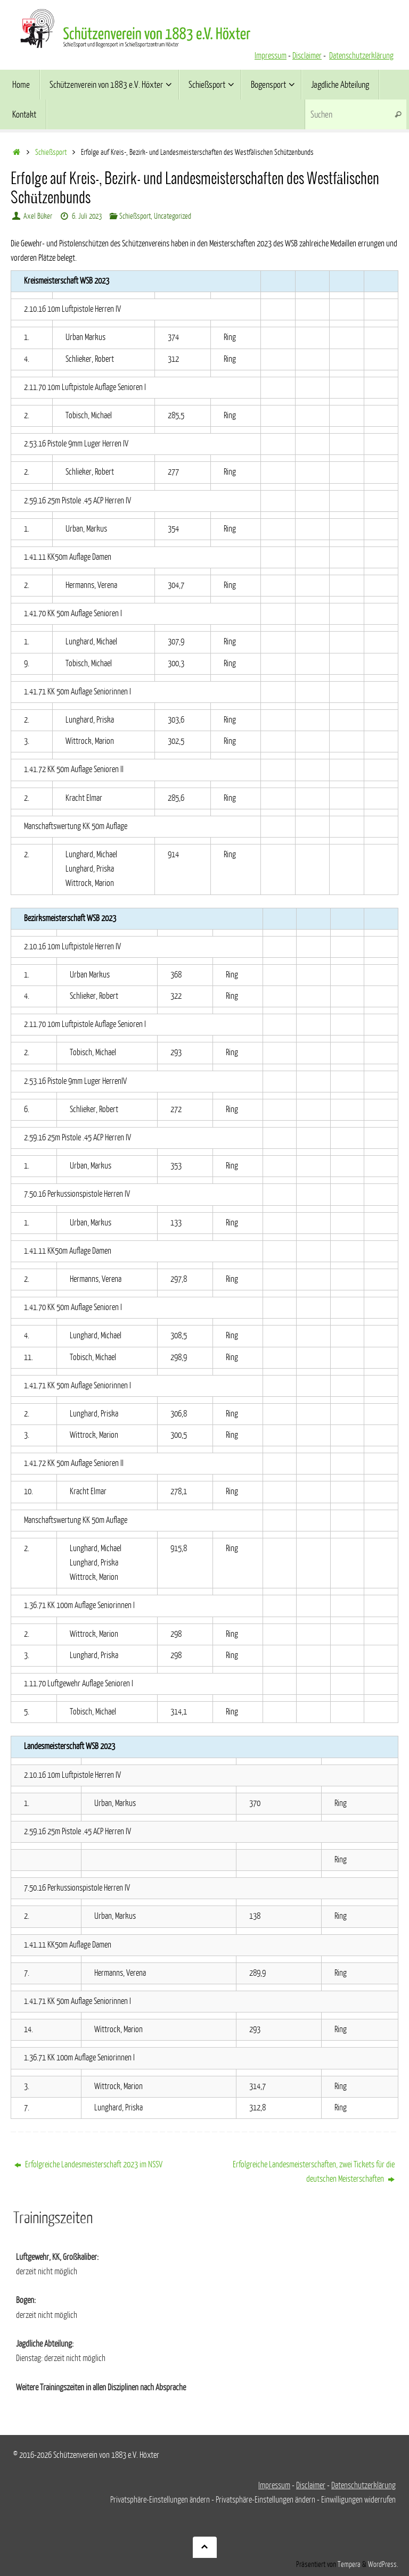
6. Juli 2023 (87, 216)
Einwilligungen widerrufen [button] (358, 2500)
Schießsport (51, 152)
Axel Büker (37, 216)
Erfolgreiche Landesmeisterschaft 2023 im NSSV (88, 2164)
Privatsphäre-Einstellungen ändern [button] (160, 2500)
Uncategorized (172, 216)
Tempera (349, 2564)
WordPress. (383, 2564)
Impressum (271, 56)
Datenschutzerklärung (361, 56)
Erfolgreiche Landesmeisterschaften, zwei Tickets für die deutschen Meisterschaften (314, 2172)
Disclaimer (307, 56)
